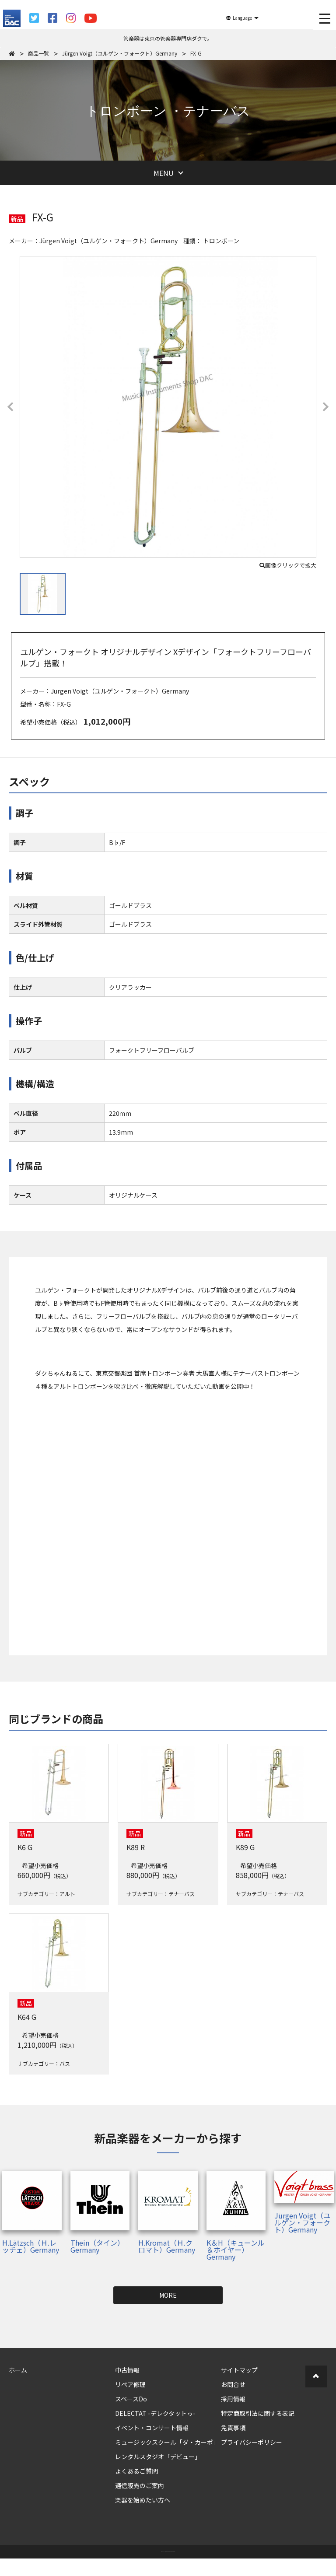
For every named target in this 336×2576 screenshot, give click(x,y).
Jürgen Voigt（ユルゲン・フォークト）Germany (108, 240)
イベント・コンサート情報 (152, 2427)
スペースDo (131, 2398)
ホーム (18, 2370)
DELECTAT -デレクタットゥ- (155, 2413)
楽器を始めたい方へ (142, 2499)
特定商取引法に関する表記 (257, 2413)
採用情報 (233, 2398)
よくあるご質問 (136, 2471)
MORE (168, 2295)
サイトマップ (239, 2370)
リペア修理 (130, 2384)
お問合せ (233, 2384)
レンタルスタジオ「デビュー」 (158, 2456)
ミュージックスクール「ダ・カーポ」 (167, 2442)
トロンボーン (221, 240)
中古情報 (127, 2370)
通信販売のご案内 (139, 2485)
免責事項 (233, 2427)
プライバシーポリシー (251, 2442)
